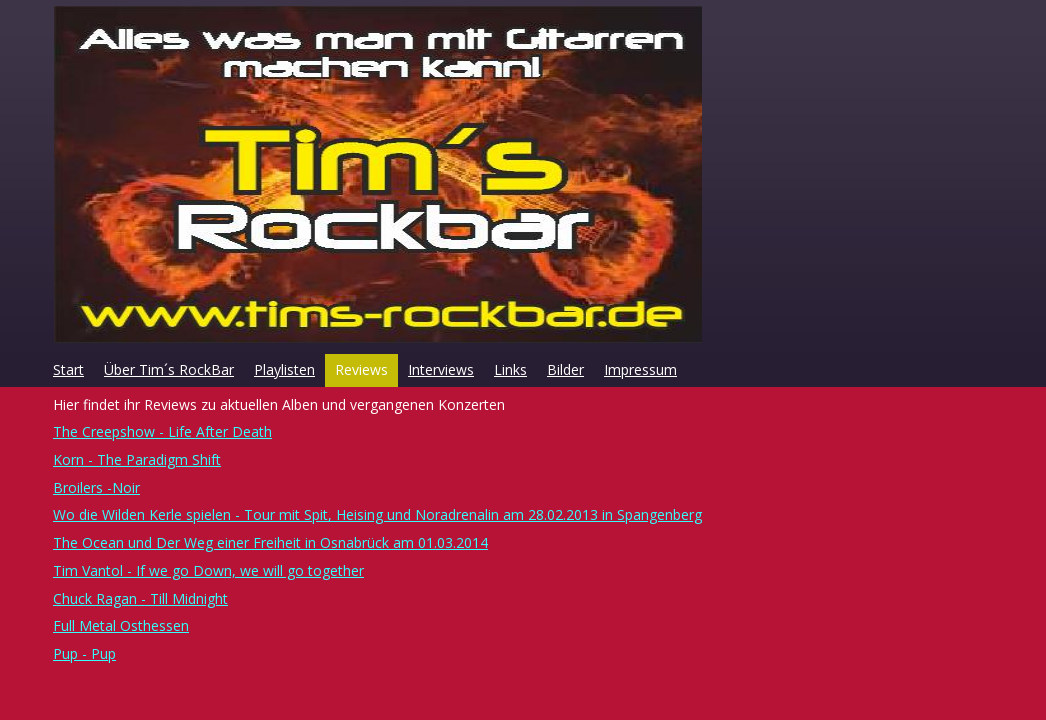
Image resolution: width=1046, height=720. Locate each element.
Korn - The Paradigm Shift (137, 459)
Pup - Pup (84, 653)
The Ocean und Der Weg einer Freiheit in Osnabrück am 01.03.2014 (270, 542)
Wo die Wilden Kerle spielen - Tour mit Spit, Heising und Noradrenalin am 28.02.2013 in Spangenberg (377, 514)
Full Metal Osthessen (121, 625)
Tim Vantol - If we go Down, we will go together (208, 570)
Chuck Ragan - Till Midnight (140, 598)
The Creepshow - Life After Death (162, 431)
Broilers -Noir (96, 487)
